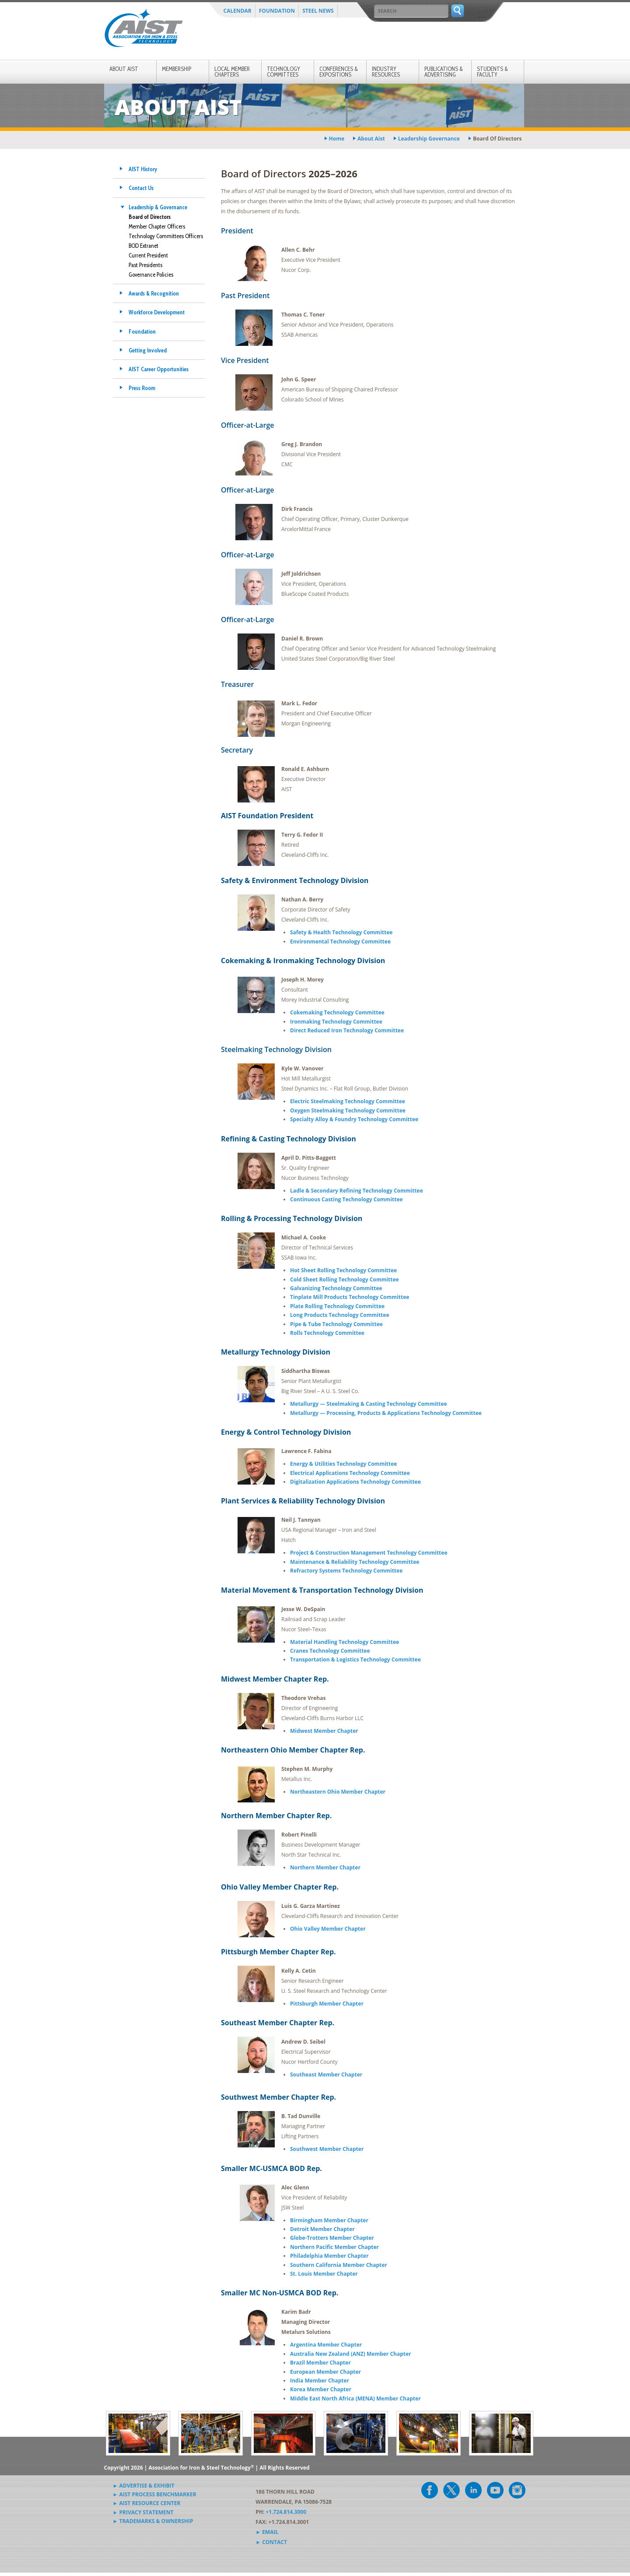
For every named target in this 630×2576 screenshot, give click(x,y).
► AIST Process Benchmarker (154, 2494)
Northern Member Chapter (325, 1867)
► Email (267, 2532)
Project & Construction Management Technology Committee (369, 1552)
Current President (148, 255)
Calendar (238, 10)
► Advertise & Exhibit (144, 2485)
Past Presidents (145, 264)
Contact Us (141, 187)
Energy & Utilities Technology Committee (343, 1463)
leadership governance (429, 138)
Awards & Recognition (154, 293)
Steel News (318, 10)
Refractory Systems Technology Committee (346, 1570)
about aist (371, 138)
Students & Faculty (492, 71)
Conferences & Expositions (338, 71)
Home (336, 138)
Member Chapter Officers (157, 226)
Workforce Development (157, 312)
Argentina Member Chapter (326, 2344)
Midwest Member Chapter (324, 1731)
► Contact (271, 2542)
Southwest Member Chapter (327, 2149)
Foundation (277, 10)
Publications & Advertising (443, 71)
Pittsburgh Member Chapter (327, 2003)
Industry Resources (386, 71)
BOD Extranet (143, 245)
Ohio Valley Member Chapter (328, 1928)
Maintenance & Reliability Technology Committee (354, 1562)
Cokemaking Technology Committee (337, 1012)
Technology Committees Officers (166, 235)
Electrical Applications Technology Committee (350, 1473)
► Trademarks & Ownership (153, 2521)
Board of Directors (150, 216)
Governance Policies (151, 274)
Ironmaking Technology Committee (336, 1021)
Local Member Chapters (232, 71)
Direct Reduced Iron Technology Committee (347, 1030)
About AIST (123, 68)
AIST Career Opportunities (159, 369)
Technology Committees (283, 71)
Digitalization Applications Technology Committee (355, 1481)
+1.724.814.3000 (286, 2512)
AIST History (143, 168)
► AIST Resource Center (147, 2503)
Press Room (142, 387)
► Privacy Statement (143, 2512)
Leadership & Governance (158, 207)
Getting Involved (148, 350)
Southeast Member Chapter (326, 2074)
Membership (176, 68)
